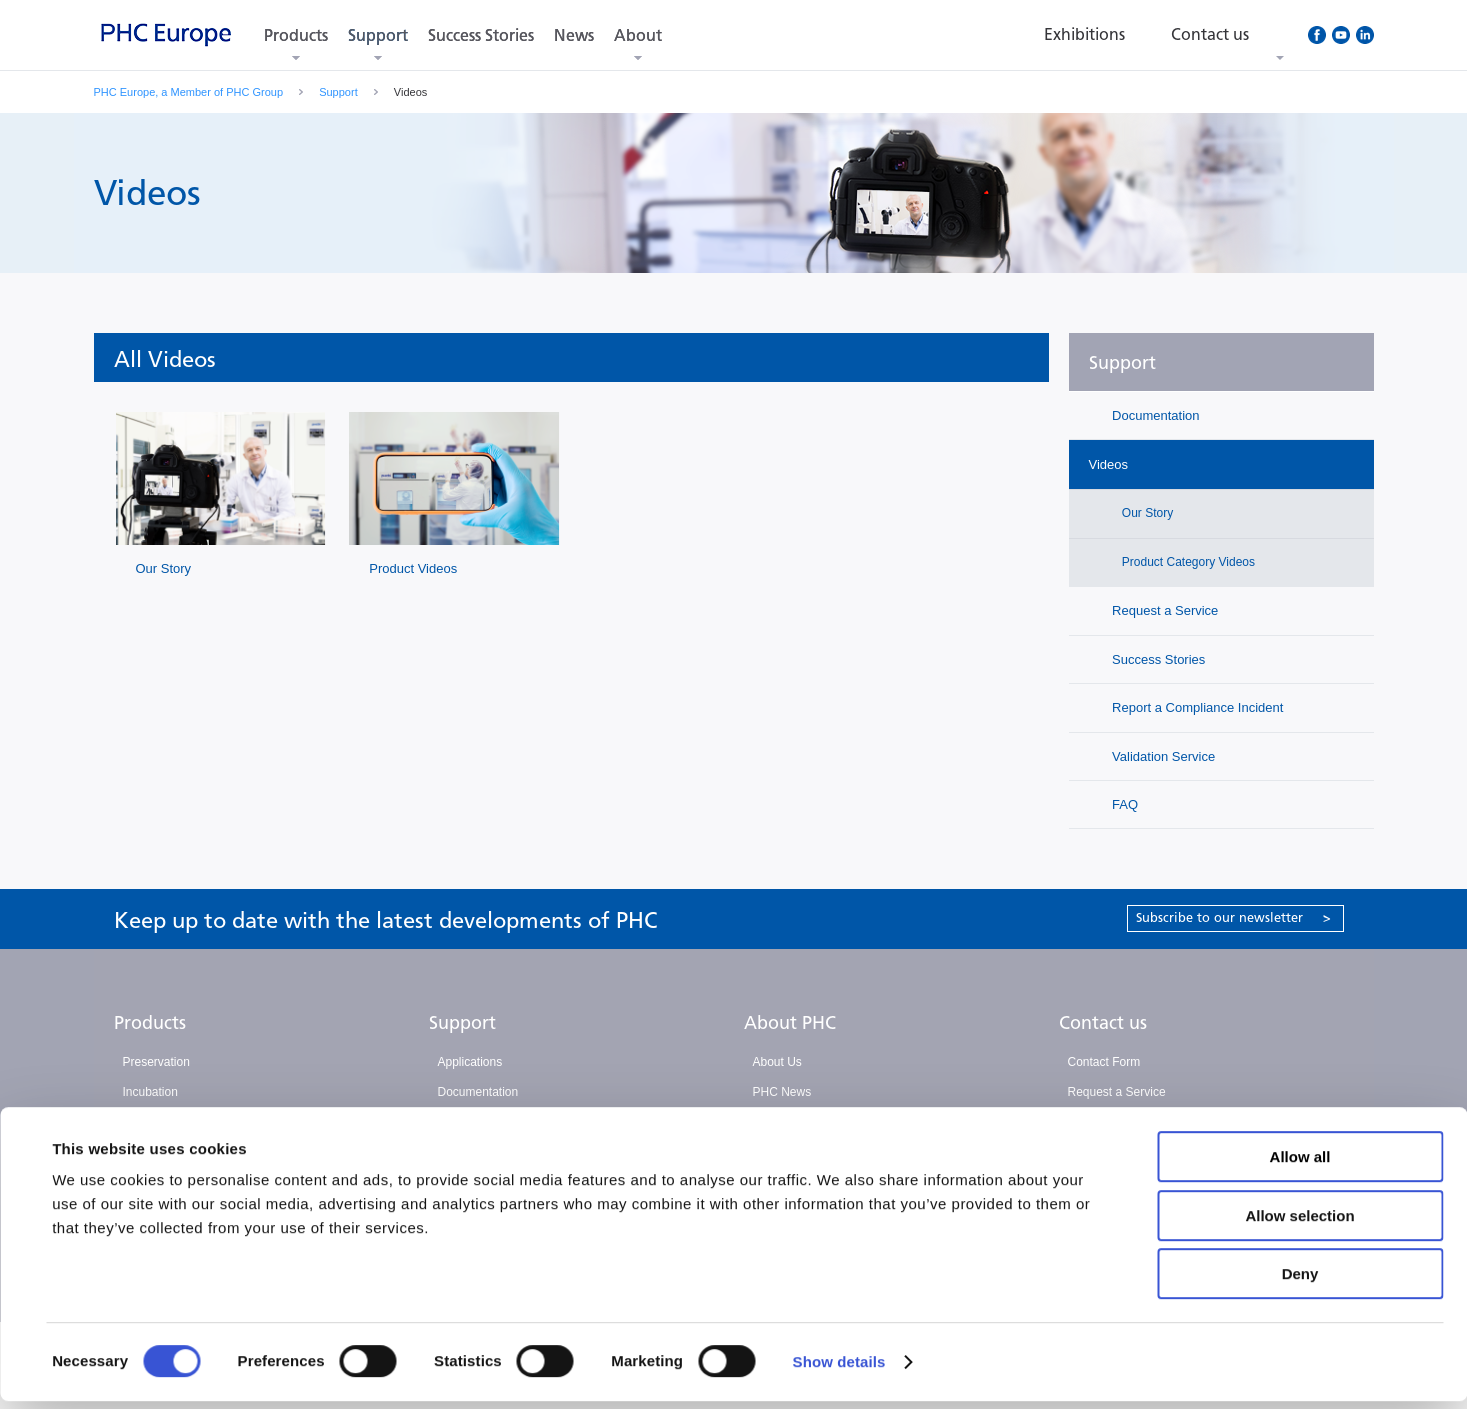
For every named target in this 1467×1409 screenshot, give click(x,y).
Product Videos (413, 568)
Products (296, 35)
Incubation (150, 1092)
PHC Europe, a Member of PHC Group (189, 92)
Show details (839, 1369)
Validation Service (1162, 756)
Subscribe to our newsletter (1233, 917)
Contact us (1103, 1023)
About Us (777, 1062)
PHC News (782, 1092)
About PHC (790, 1023)
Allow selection (1299, 1223)
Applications (470, 1062)
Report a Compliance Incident (1196, 707)
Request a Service (1164, 610)
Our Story (164, 568)
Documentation (1154, 415)
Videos (1109, 464)
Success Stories (481, 35)
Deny (1300, 1281)
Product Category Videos (1187, 562)
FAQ (1124, 804)
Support (378, 35)
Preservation (156, 1062)
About (638, 35)
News (574, 35)
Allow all (1300, 1164)
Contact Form (1104, 1062)
